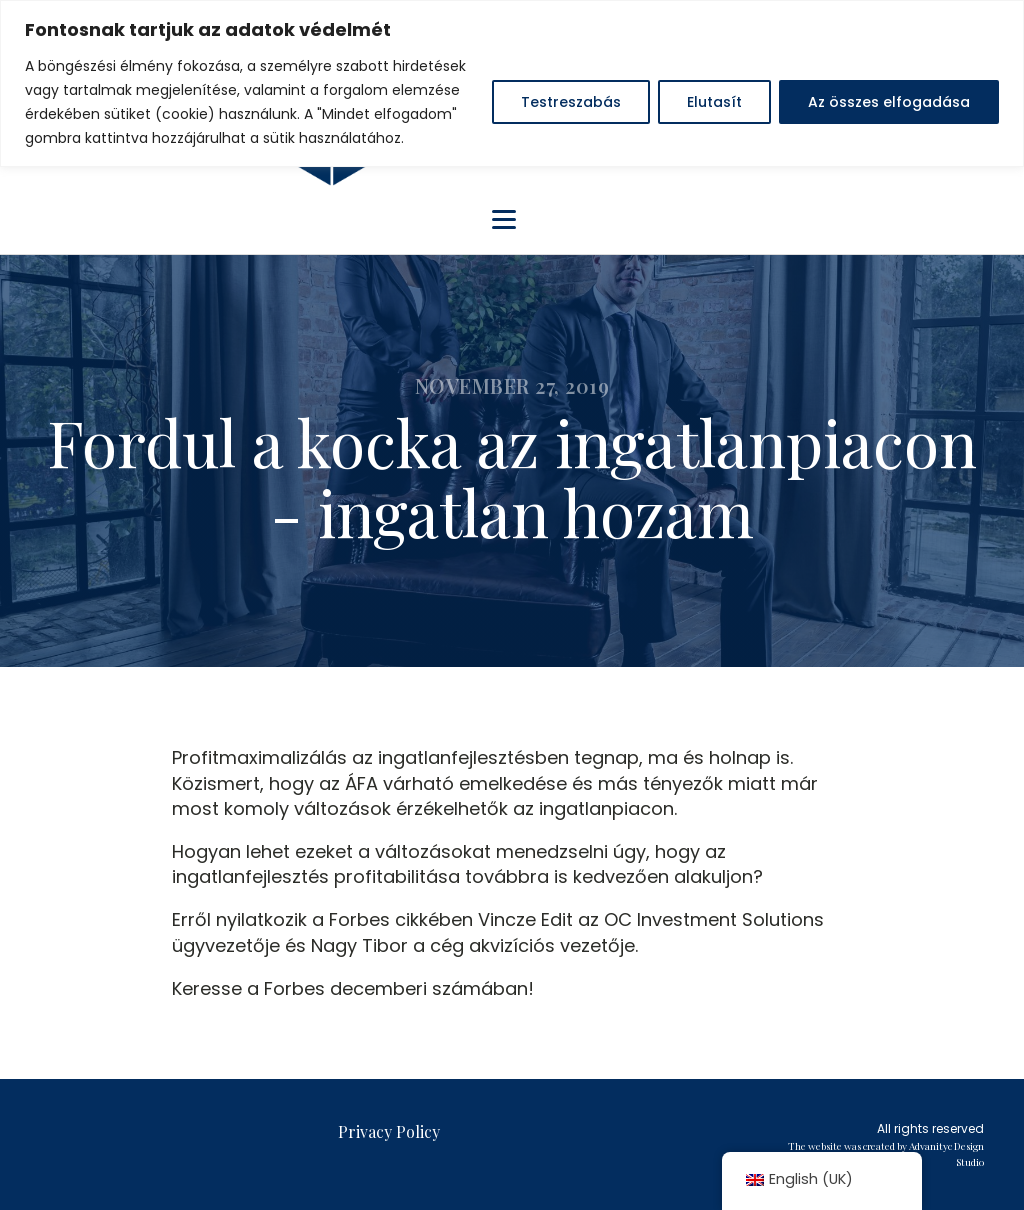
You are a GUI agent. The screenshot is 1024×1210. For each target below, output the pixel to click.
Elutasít (714, 102)
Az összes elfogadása (889, 102)
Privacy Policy (389, 1131)
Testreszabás (571, 102)
